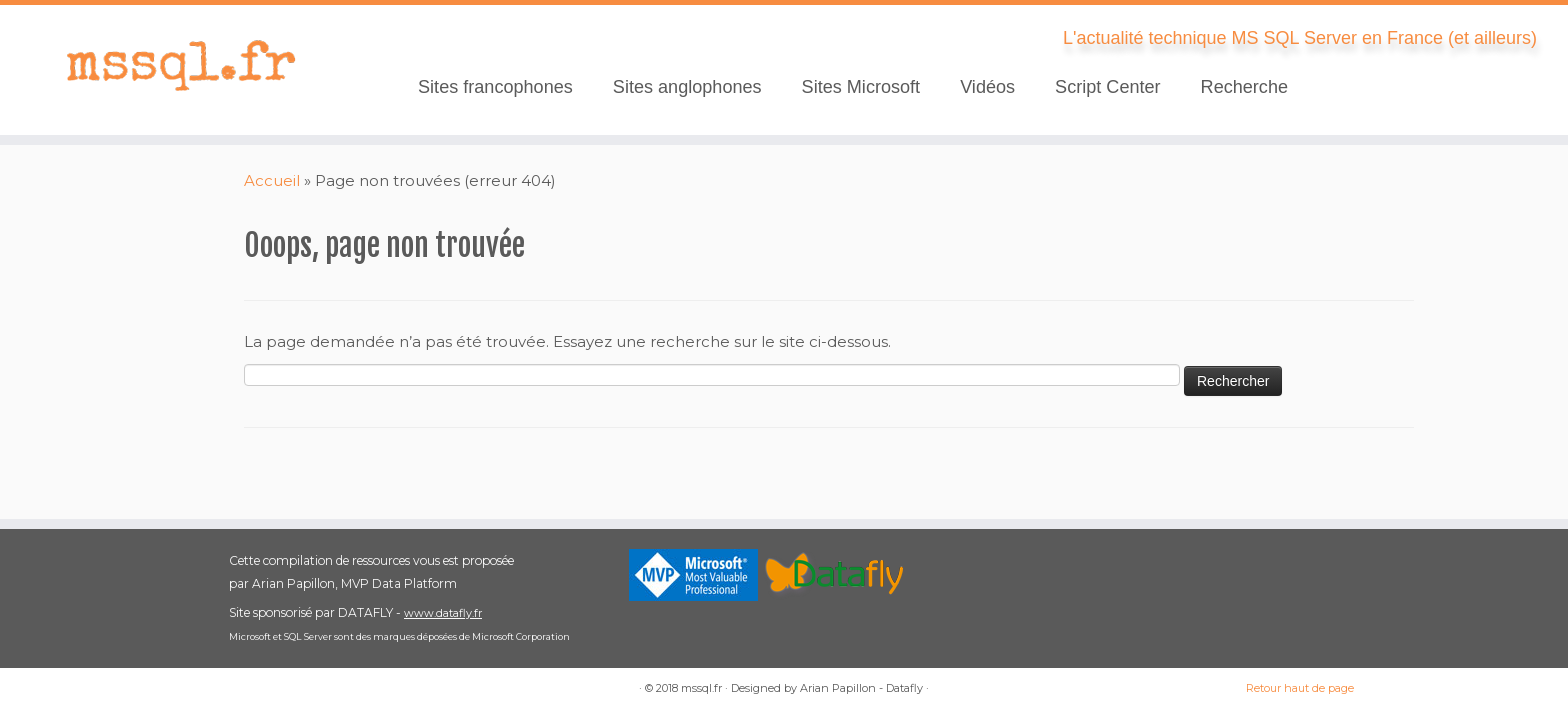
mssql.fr (701, 688)
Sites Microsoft (861, 87)
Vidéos (987, 87)
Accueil (272, 180)
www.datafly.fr (443, 613)
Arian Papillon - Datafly (861, 688)
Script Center (1108, 87)
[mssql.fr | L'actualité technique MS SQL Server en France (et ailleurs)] (181, 65)
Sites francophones (495, 87)
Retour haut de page (1300, 688)
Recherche (1244, 87)
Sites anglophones (687, 87)
